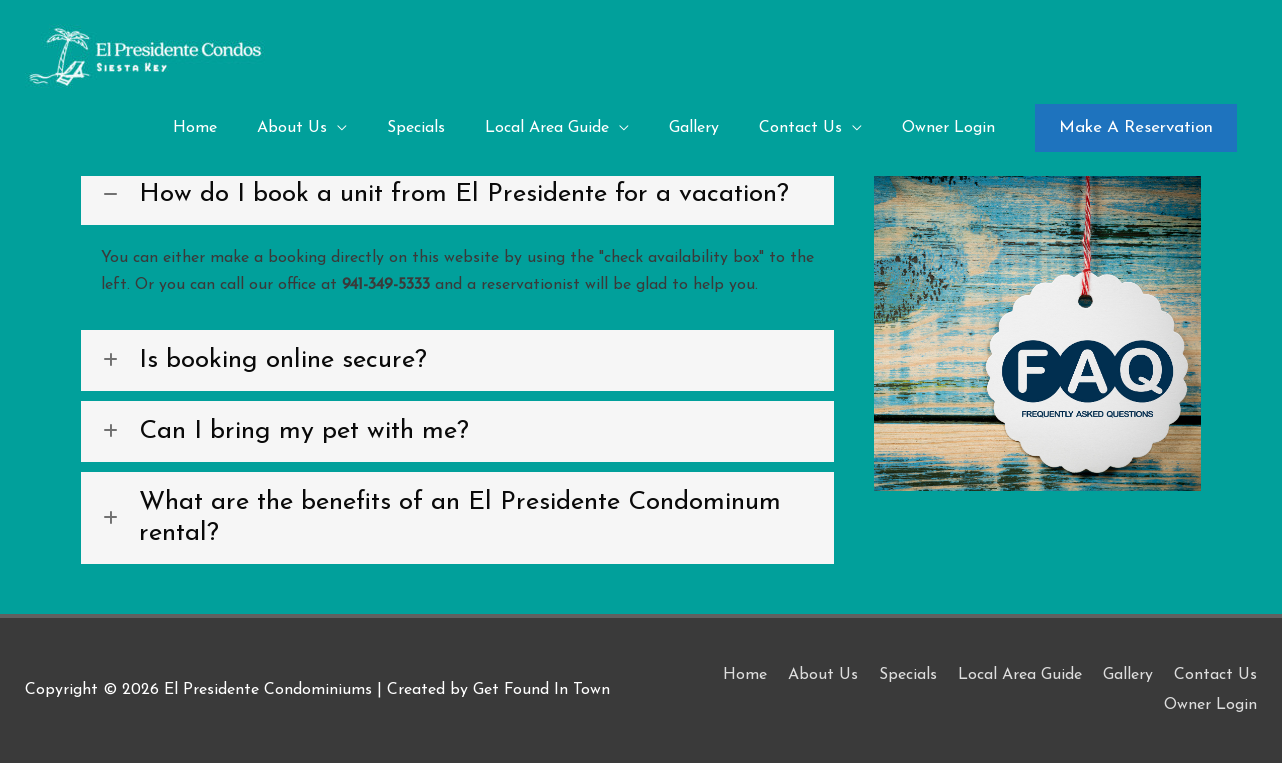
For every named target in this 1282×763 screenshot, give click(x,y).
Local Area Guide (1020, 675)
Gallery (1128, 675)
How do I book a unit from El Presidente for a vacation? (464, 194)
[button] (1136, 128)
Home (745, 675)
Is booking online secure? (283, 360)
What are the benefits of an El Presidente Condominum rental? (460, 518)
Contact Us (1215, 675)
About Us (823, 675)
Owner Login (1210, 705)
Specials (908, 675)
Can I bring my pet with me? (304, 431)
